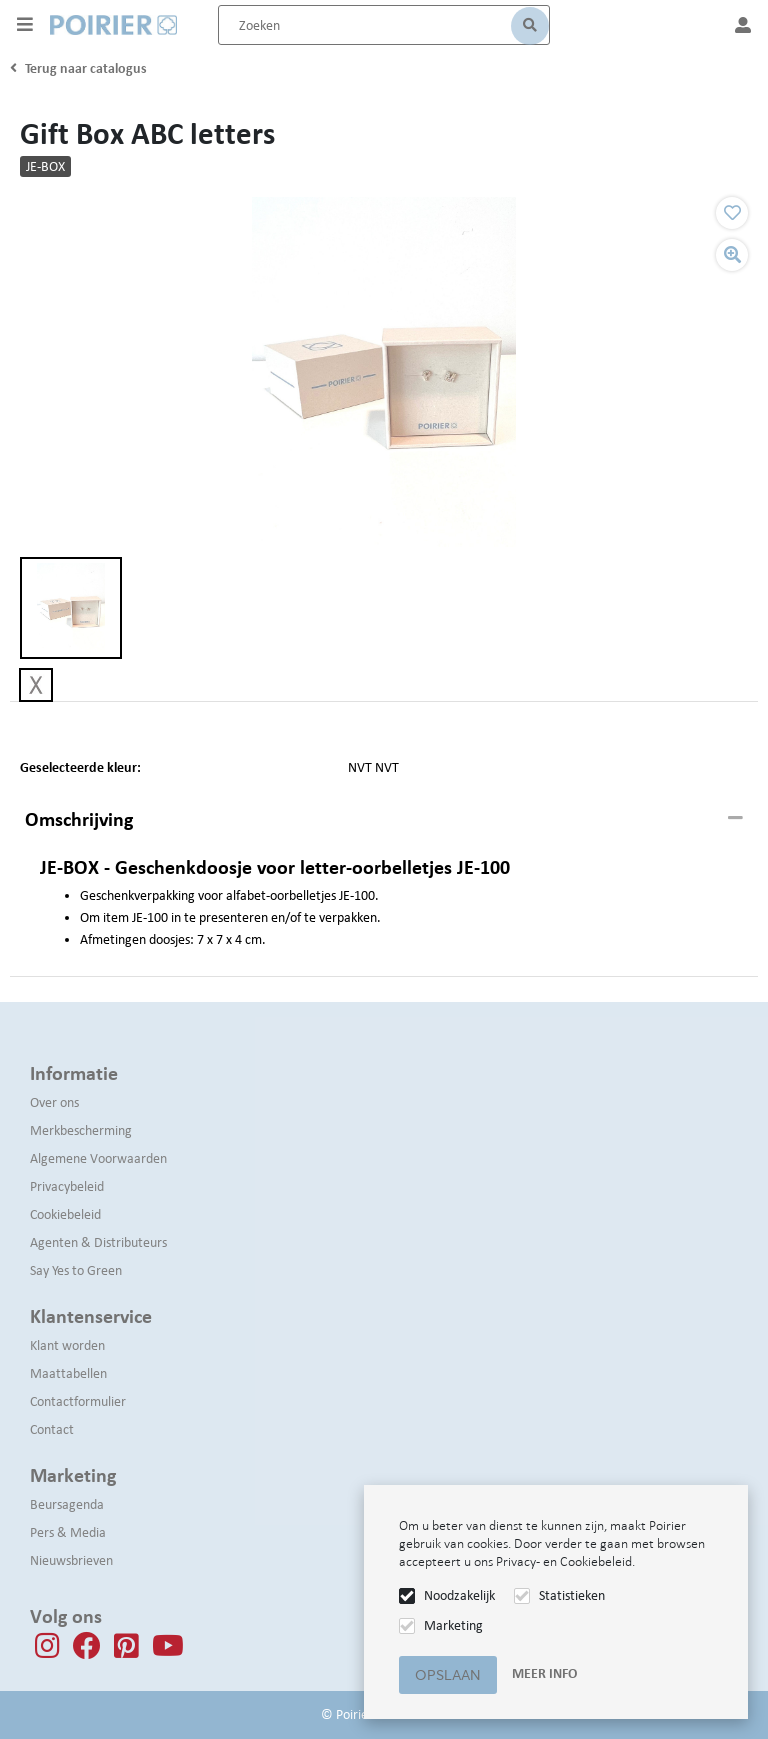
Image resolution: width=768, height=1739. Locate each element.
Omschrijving (79, 819)
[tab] (384, 820)
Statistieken (572, 1595)
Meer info (544, 1673)
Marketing (453, 1625)
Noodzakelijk (459, 1595)
